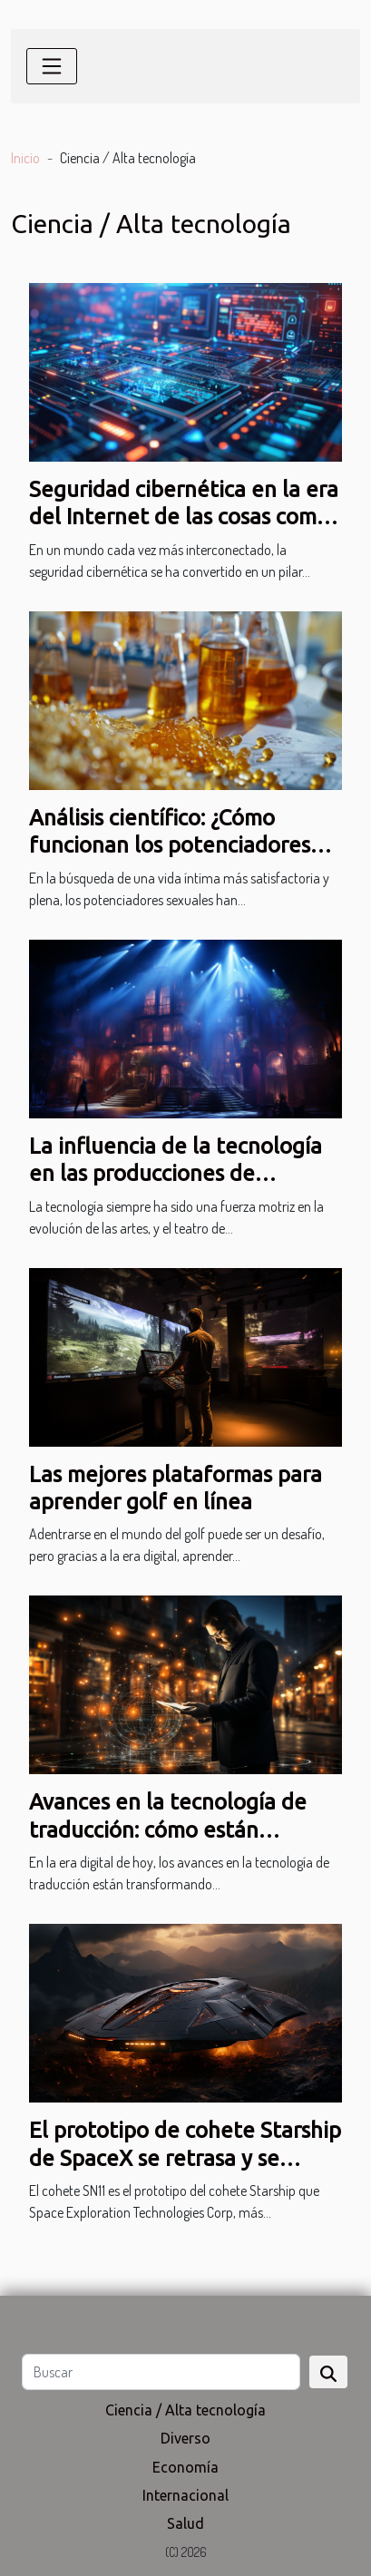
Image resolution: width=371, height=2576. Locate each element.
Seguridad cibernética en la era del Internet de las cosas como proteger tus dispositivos (183, 517)
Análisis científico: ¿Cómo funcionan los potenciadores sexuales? (169, 845)
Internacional (185, 2495)
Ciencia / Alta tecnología (185, 2410)
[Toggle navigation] (51, 66)
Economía (185, 2467)
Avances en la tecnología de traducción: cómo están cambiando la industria (168, 1829)
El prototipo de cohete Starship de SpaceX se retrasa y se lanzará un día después (185, 2158)
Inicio (25, 158)
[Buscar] (161, 2372)
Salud (185, 2523)
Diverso (185, 2438)
